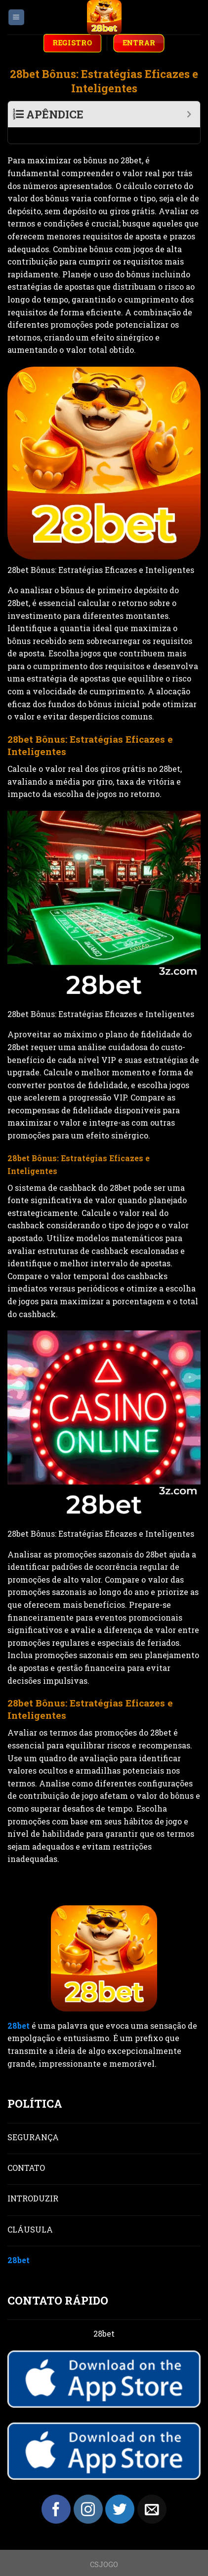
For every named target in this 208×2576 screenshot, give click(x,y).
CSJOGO (104, 2548)
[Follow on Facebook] (56, 2492)
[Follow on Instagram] (88, 2492)
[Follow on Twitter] (119, 2492)
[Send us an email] (151, 2492)
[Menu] (16, 17)
